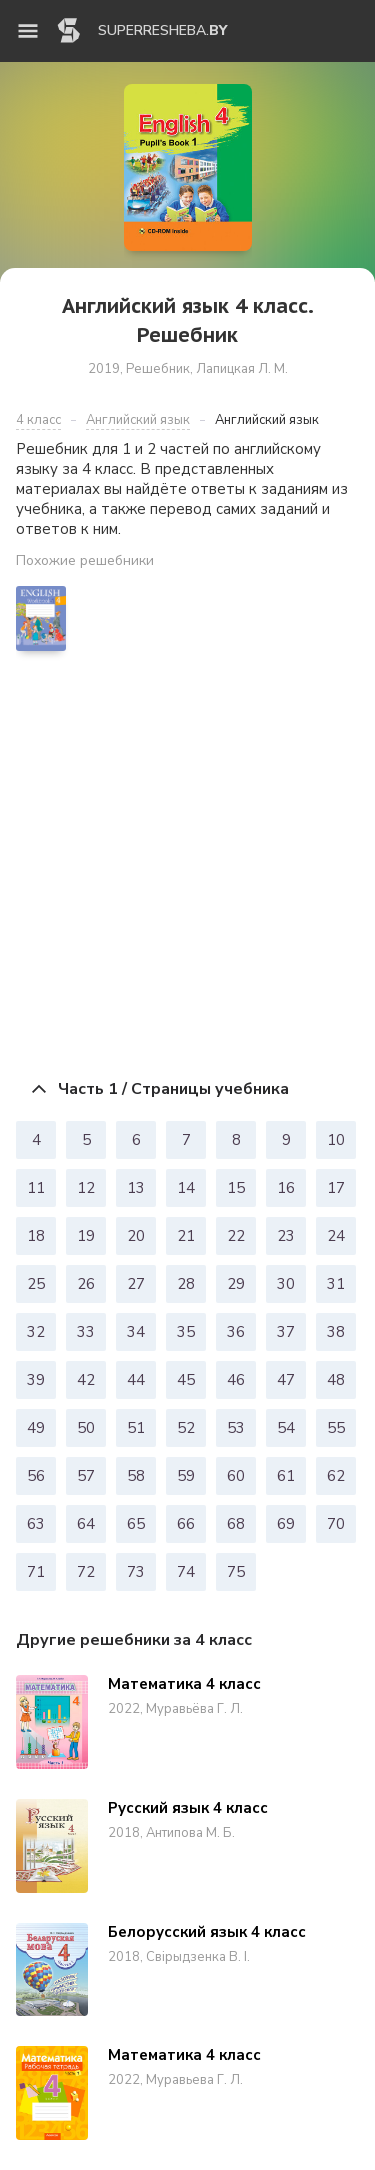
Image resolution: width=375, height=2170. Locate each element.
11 (36, 1188)
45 (186, 1380)
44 (136, 1380)
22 (236, 1236)
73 (136, 1572)
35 (186, 1332)
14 (186, 1188)
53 (236, 1428)
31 (336, 1284)
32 (36, 1332)
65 (136, 1524)
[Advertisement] (187, 864)
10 (336, 1140)
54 (286, 1428)
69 (286, 1524)
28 (186, 1284)
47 (286, 1380)
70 (336, 1524)
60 (236, 1476)
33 (86, 1332)
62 (336, 1476)
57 (86, 1476)
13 (136, 1188)
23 (286, 1236)
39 (36, 1380)
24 (336, 1236)
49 (36, 1428)
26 (86, 1284)
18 (36, 1236)
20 (136, 1236)
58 (136, 1476)
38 (336, 1332)
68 (236, 1524)
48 (336, 1380)
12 (86, 1188)
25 (36, 1284)
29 (236, 1284)
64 (86, 1524)
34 (136, 1332)
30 (286, 1284)
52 (186, 1428)
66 (186, 1524)
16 (286, 1188)
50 (86, 1428)
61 (286, 1476)
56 (36, 1476)
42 (86, 1380)
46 (236, 1380)
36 (236, 1332)
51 (136, 1428)
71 (36, 1572)
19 (86, 1236)
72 (86, 1572)
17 (336, 1188)
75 (236, 1572)
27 (136, 1284)
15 (236, 1188)
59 (186, 1476)
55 (336, 1428)
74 (186, 1572)
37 (286, 1332)
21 (186, 1236)
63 (36, 1524)
